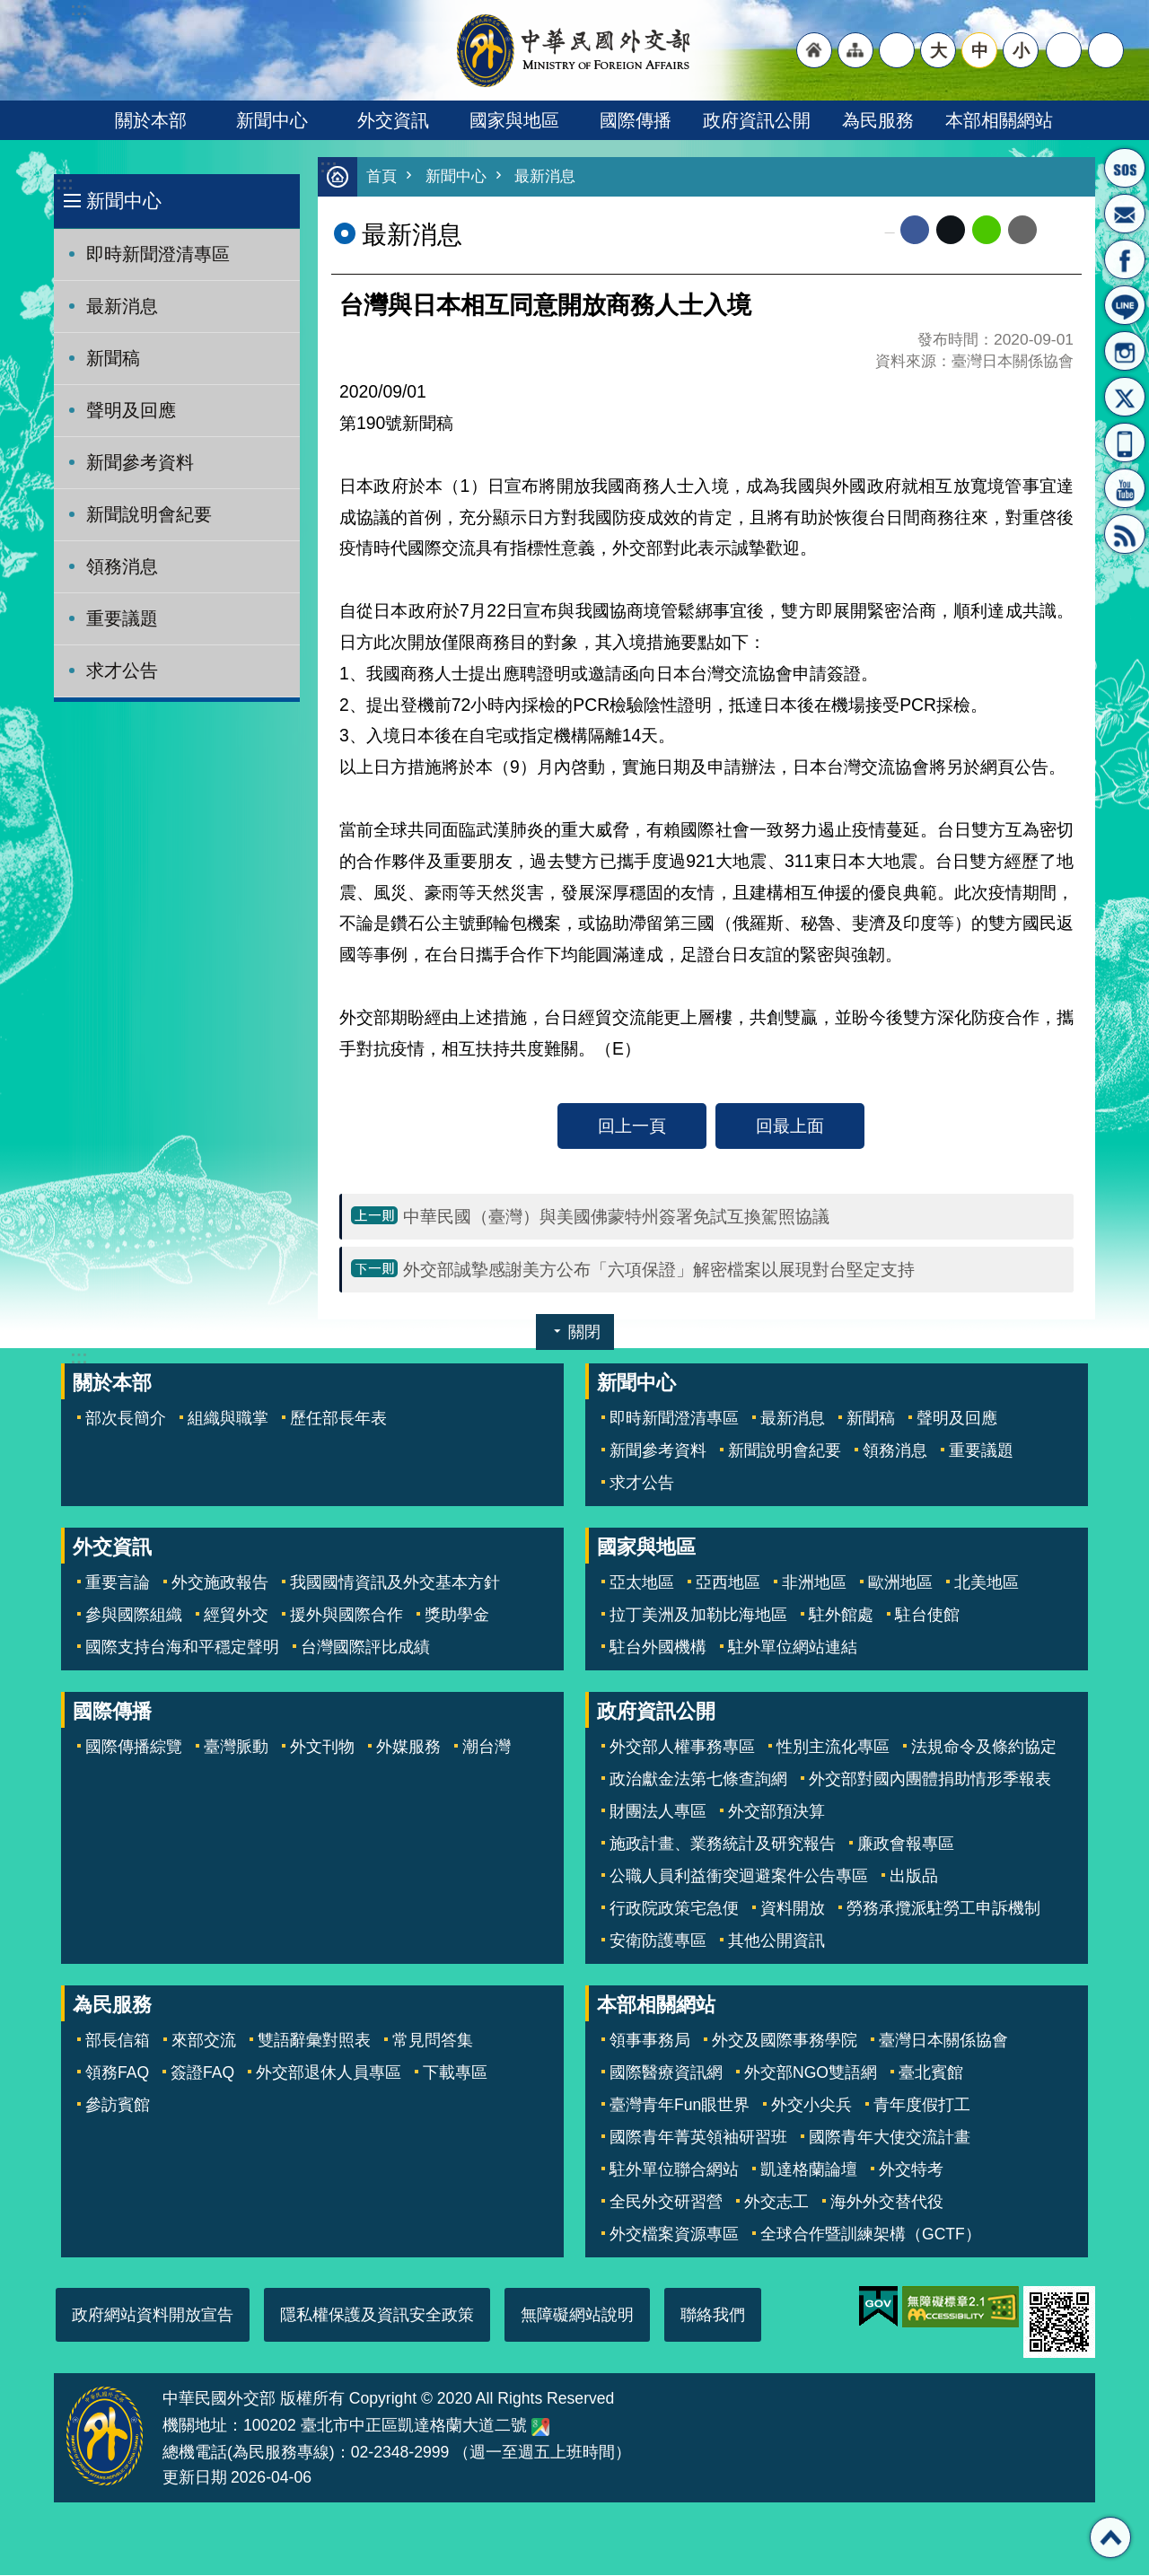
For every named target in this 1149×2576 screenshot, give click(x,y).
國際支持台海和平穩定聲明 (182, 1648)
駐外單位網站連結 (792, 1648)
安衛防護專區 (658, 1941)
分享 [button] (1064, 50)
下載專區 (455, 2073)
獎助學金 (457, 1616)
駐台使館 (927, 1616)
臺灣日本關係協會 (943, 2041)
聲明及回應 (131, 410)
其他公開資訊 (776, 1941)
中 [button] (979, 50)
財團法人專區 (658, 1812)
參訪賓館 (117, 2106)
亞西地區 (728, 1583)
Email (1022, 230)
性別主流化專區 (833, 1748)
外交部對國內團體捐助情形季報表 (930, 1780)
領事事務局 (650, 2041)
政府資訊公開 (757, 120)
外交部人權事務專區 (682, 1748)
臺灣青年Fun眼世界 (680, 2106)
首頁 (381, 177)
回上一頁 (632, 1126)
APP (1124, 442)
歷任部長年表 (338, 1419)
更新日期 (194, 2478)
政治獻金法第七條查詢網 (698, 1780)
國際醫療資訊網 (666, 2073)
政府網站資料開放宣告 (152, 2316)
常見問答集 (432, 2041)
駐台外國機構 (658, 1648)
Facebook (914, 230)
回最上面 (790, 1126)
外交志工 (776, 2203)
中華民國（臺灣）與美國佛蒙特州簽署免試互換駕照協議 (616, 1217)
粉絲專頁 (1124, 259)
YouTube (1124, 488)
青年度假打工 (921, 2106)
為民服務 (878, 120)
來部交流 (203, 2041)
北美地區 (986, 1583)
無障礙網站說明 (577, 2316)
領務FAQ (117, 2073)
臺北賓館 (931, 2073)
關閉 (584, 1333)
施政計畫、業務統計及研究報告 (723, 1844)
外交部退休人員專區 (328, 2073)
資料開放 (792, 1909)
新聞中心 (272, 120)
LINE (1124, 305)
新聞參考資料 (140, 462)
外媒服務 (408, 1748)
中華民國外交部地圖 (540, 2428)
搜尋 (1106, 50)
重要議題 (122, 618)
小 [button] (1021, 50)
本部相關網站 (999, 120)
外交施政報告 (219, 1583)
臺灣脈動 (236, 1748)
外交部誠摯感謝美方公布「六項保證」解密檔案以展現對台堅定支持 (659, 1270)
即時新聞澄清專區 (158, 254)
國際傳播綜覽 (133, 1748)
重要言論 (117, 1583)
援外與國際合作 (346, 1616)
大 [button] (938, 50)
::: (64, 183)
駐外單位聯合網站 (674, 2170)
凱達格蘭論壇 (808, 2170)
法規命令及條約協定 (984, 1748)
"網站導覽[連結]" (855, 50)
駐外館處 (841, 1616)
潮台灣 (486, 1748)
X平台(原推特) (1124, 396)
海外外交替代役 (886, 2203)
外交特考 (911, 2170)
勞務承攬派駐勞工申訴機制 (943, 1909)
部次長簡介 (125, 1419)
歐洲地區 (900, 1583)
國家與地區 (514, 120)
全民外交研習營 (666, 2203)
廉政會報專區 (905, 1844)
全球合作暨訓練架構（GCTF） (870, 2235)
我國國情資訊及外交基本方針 (395, 1583)
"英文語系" (897, 50)
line (986, 230)
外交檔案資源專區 (674, 2235)
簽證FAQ (202, 2073)
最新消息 (122, 306)
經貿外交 (236, 1616)
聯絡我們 (712, 2316)
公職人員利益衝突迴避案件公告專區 (739, 1877)
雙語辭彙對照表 (314, 2041)
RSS (1124, 534)
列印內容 (1059, 230)
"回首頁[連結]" (814, 50)
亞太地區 (642, 1583)
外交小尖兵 (811, 2106)
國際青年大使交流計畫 (889, 2138)
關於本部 (151, 120)
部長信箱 (1124, 213)
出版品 (914, 1877)
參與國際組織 (133, 1616)
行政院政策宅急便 (674, 1909)
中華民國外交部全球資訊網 (574, 50)
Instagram (1124, 351)
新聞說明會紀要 (149, 514)
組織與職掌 (228, 1419)
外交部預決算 (776, 1812)
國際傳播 (635, 120)
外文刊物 (322, 1748)
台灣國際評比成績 (365, 1648)
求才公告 (122, 670)
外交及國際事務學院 (784, 2041)
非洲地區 (814, 1583)
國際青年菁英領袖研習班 (698, 2138)
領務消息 (122, 566)
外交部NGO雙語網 (810, 2073)
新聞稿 (113, 358)
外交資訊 (393, 120)
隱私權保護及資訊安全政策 (377, 2316)
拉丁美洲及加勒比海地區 (698, 1616)
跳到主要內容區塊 (9, 9)
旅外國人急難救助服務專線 (1124, 168)
